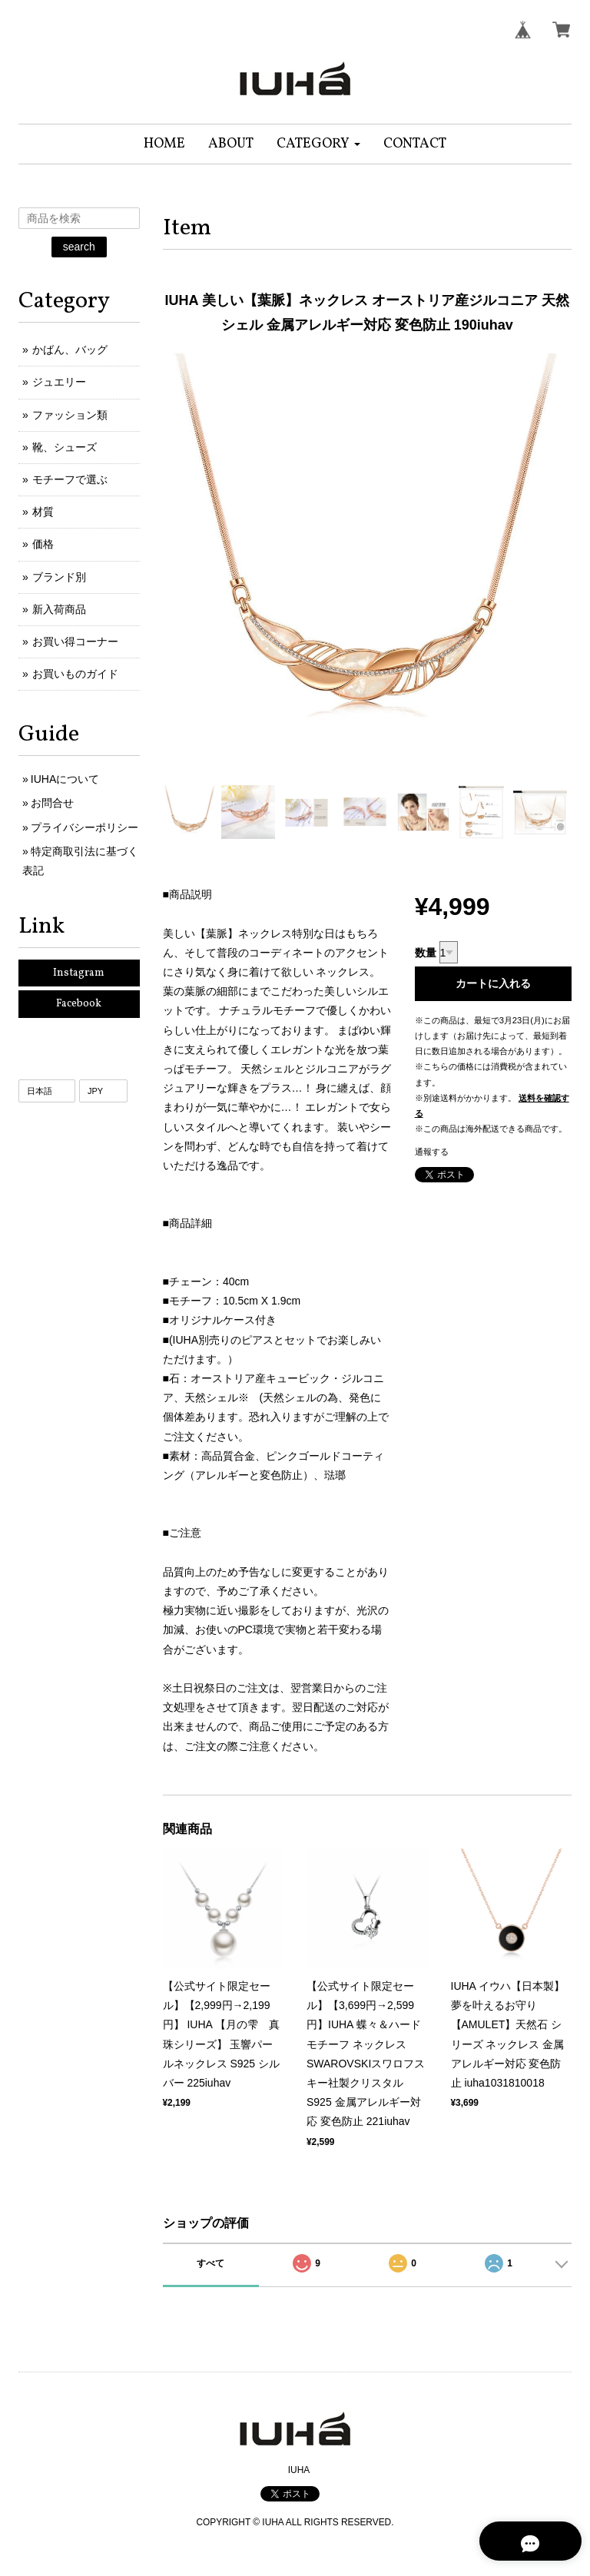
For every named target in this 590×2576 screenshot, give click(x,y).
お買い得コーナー (75, 641)
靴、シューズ (64, 447)
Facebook (78, 1003)
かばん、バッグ (70, 349)
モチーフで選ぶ (70, 479)
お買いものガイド (75, 674)
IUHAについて (65, 779)
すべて (210, 2263)
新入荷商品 (59, 609)
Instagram (78, 973)
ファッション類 (70, 415)
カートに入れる (493, 983)
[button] (318, 144)
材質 (43, 512)
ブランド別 (59, 577)
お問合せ (52, 803)
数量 (425, 953)
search (79, 246)
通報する (432, 1151)
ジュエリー (59, 382)
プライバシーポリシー (84, 827)
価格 (43, 544)
